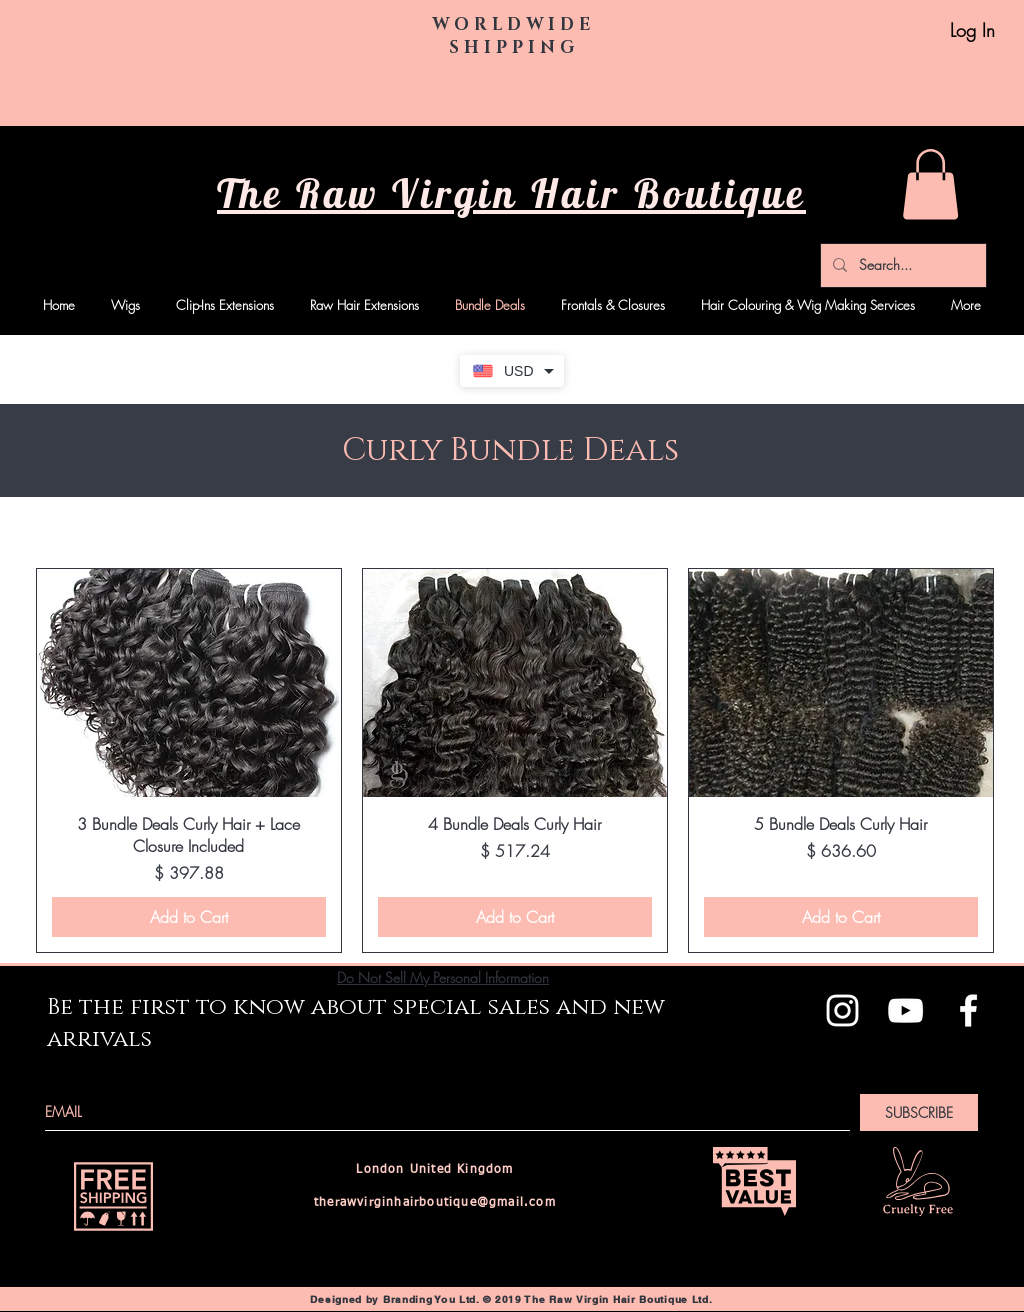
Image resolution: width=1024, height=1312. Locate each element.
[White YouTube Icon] (905, 1010)
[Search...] (901, 265)
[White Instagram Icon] (842, 1010)
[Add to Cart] (189, 917)
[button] (930, 184)
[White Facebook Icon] (968, 1010)
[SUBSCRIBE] (919, 1112)
